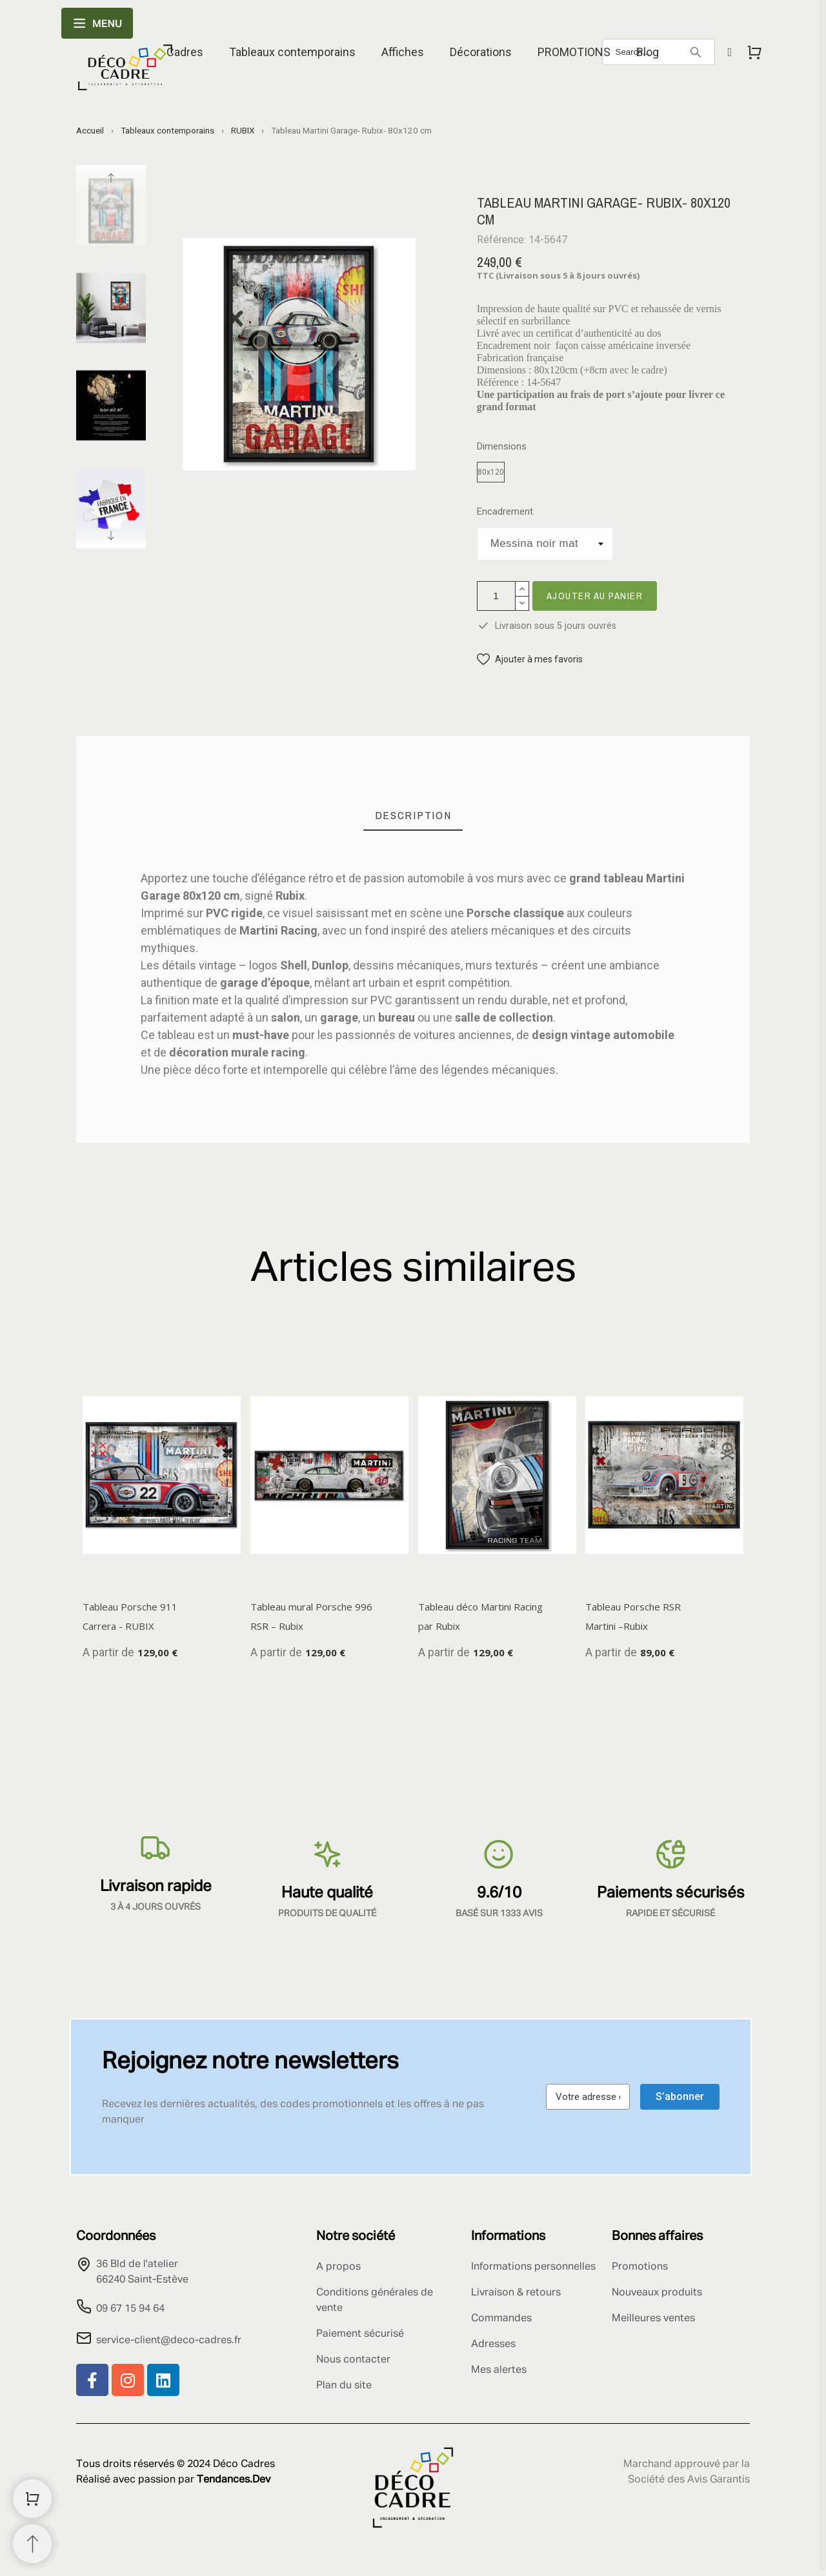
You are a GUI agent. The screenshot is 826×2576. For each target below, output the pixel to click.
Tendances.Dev (233, 2480)
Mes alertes (499, 2370)
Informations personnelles (533, 2267)
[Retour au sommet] (32, 2543)
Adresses (493, 2344)
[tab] (413, 815)
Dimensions (502, 446)
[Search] (695, 52)
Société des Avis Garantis (689, 2480)
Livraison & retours (516, 2293)
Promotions (640, 2267)
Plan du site (344, 2386)
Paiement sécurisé (360, 2334)
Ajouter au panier (595, 595)
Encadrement (505, 512)
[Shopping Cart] (32, 2498)
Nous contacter (353, 2360)
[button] (530, 659)
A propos (338, 2267)
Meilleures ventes (653, 2318)
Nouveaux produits (657, 2293)
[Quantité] (496, 596)
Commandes (501, 2318)
